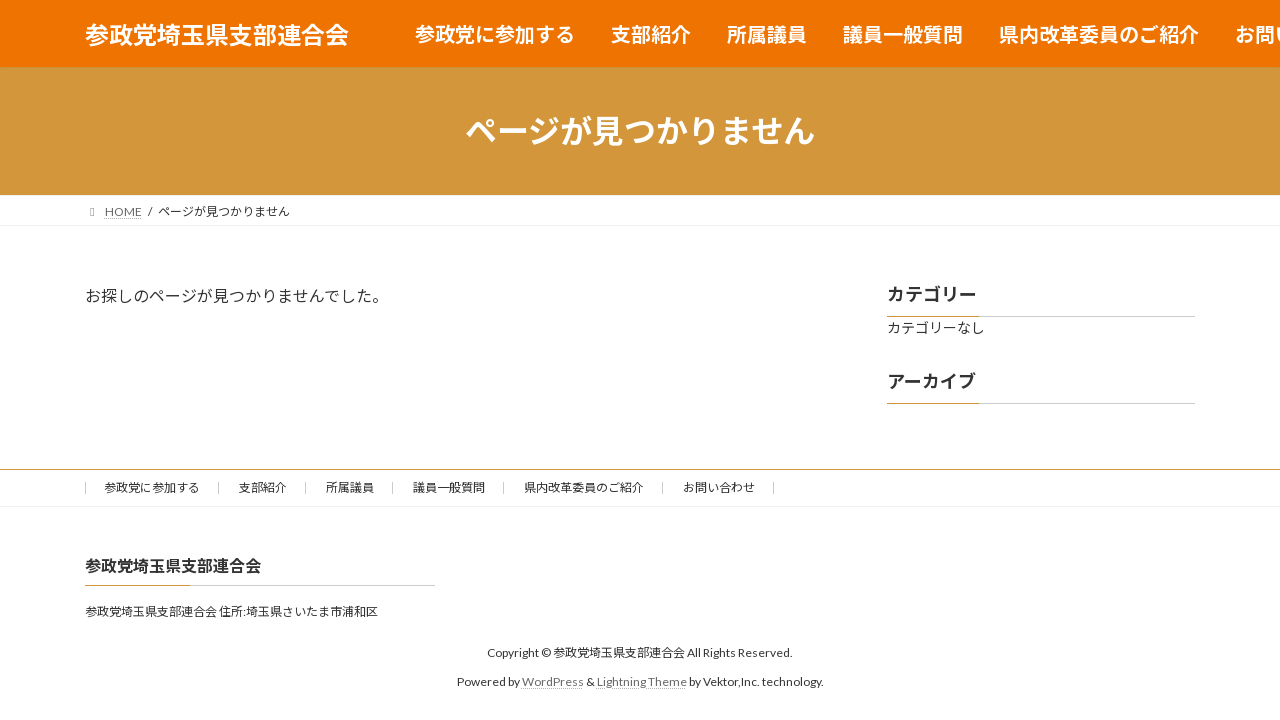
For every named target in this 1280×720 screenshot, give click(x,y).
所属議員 (350, 487)
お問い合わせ (719, 487)
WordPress (553, 680)
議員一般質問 (449, 487)
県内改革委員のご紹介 (584, 487)
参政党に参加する (152, 487)
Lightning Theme (642, 680)
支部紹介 (263, 487)
